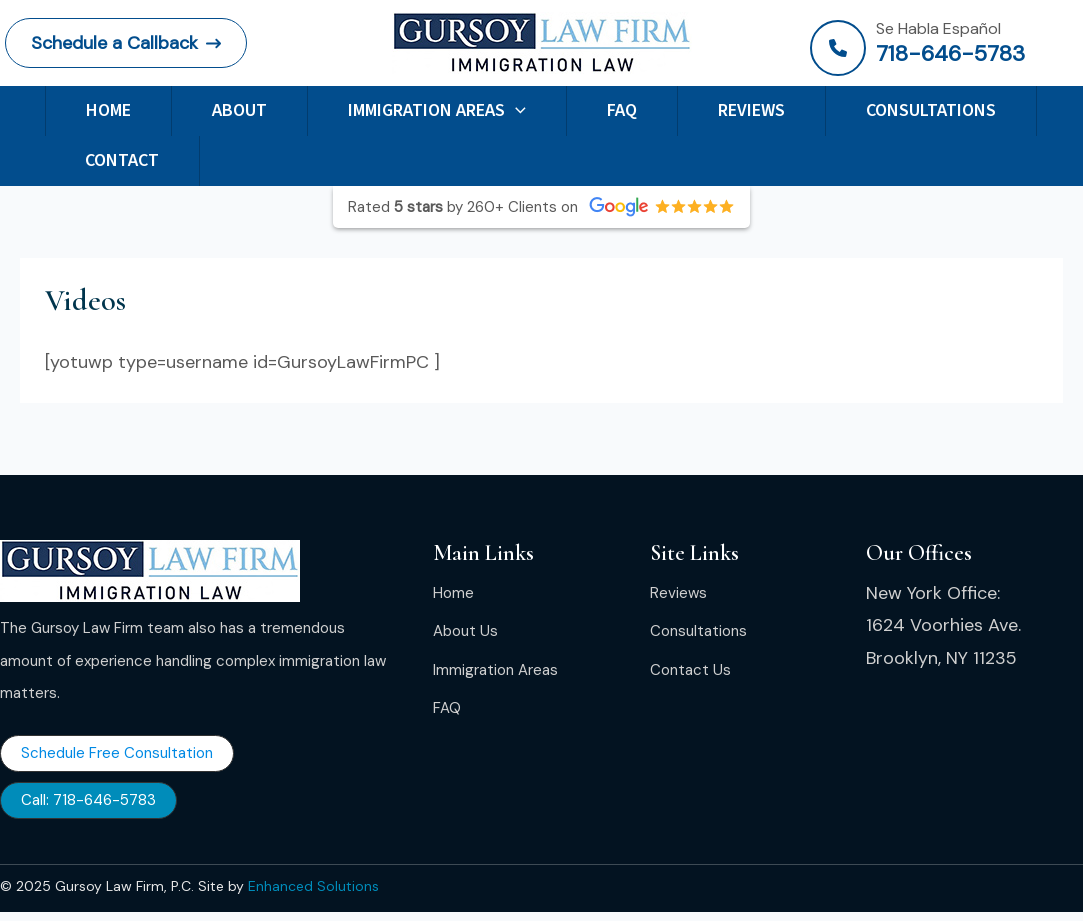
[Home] (453, 593)
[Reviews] (678, 593)
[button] (126, 43)
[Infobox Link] (943, 48)
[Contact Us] (690, 670)
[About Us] (465, 631)
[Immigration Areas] (495, 670)
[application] (515, 110)
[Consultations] (698, 631)
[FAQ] (447, 708)
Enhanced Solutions (313, 886)
